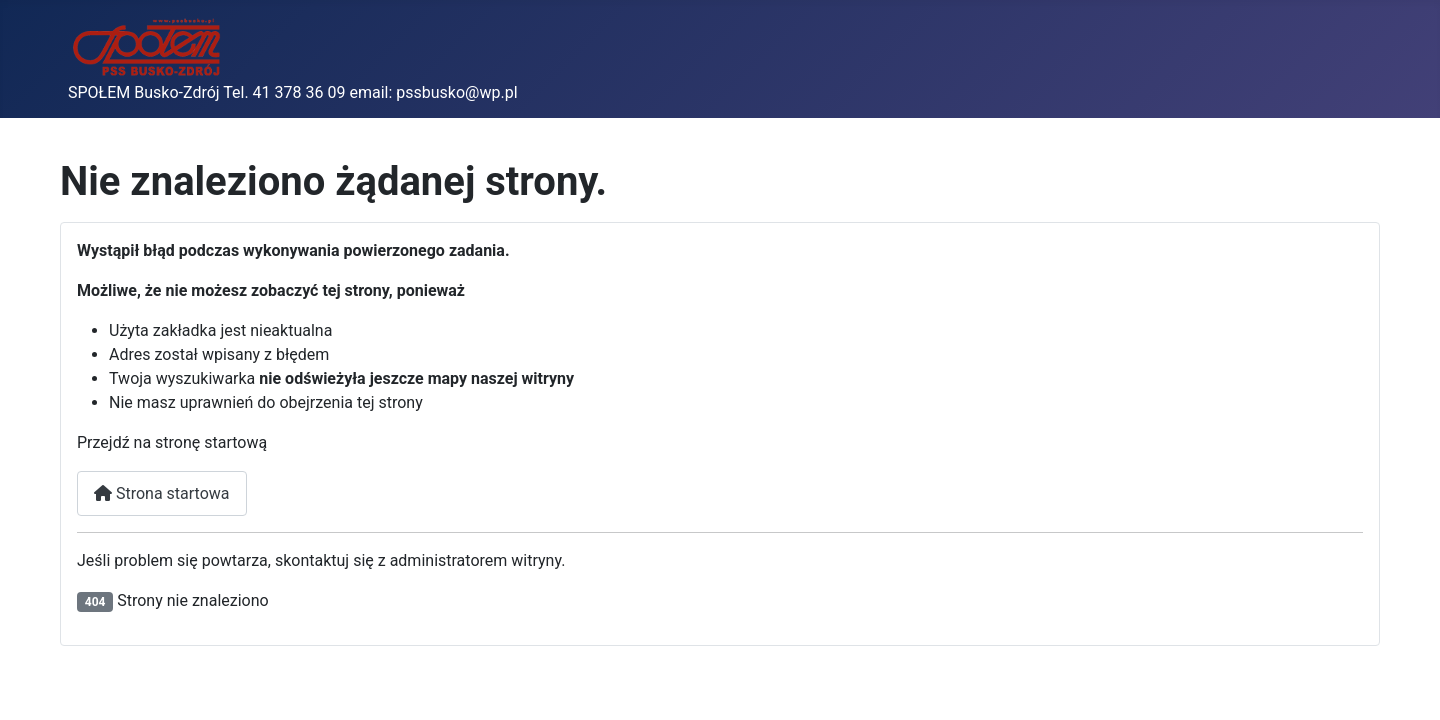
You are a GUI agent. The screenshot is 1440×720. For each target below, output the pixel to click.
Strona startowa (162, 493)
